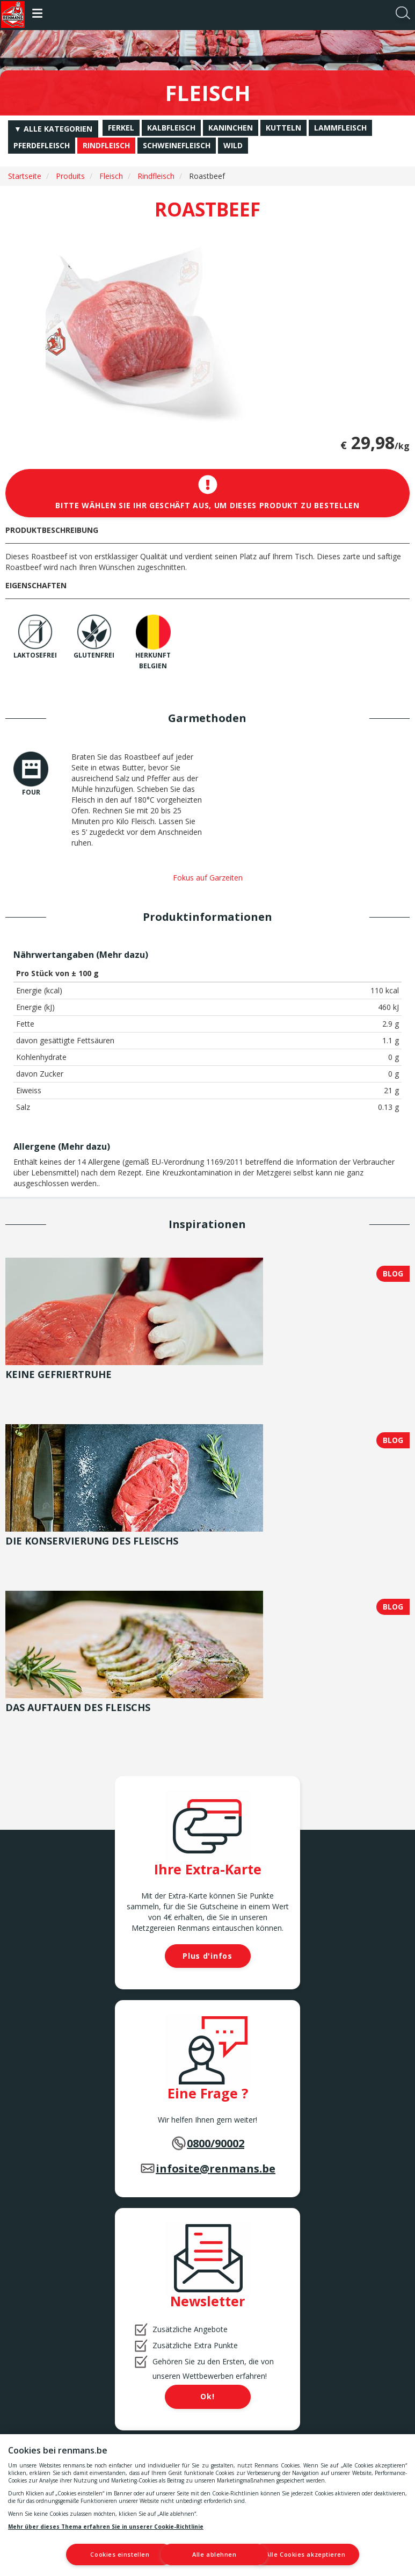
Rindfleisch (155, 176)
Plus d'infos (207, 1956)
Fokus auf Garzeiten (208, 877)
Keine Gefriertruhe (58, 1374)
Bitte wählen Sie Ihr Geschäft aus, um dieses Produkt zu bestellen (207, 492)
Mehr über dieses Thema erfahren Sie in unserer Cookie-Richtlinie (105, 2526)
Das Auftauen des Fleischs (77, 1707)
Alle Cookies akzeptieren (319, 2554)
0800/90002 (215, 2143)
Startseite (24, 176)
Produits (70, 176)
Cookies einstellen (90, 2554)
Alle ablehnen (206, 2554)
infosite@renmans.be (215, 2168)
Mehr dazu (122, 955)
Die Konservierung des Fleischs (91, 1540)
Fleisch (111, 176)
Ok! (207, 2396)
